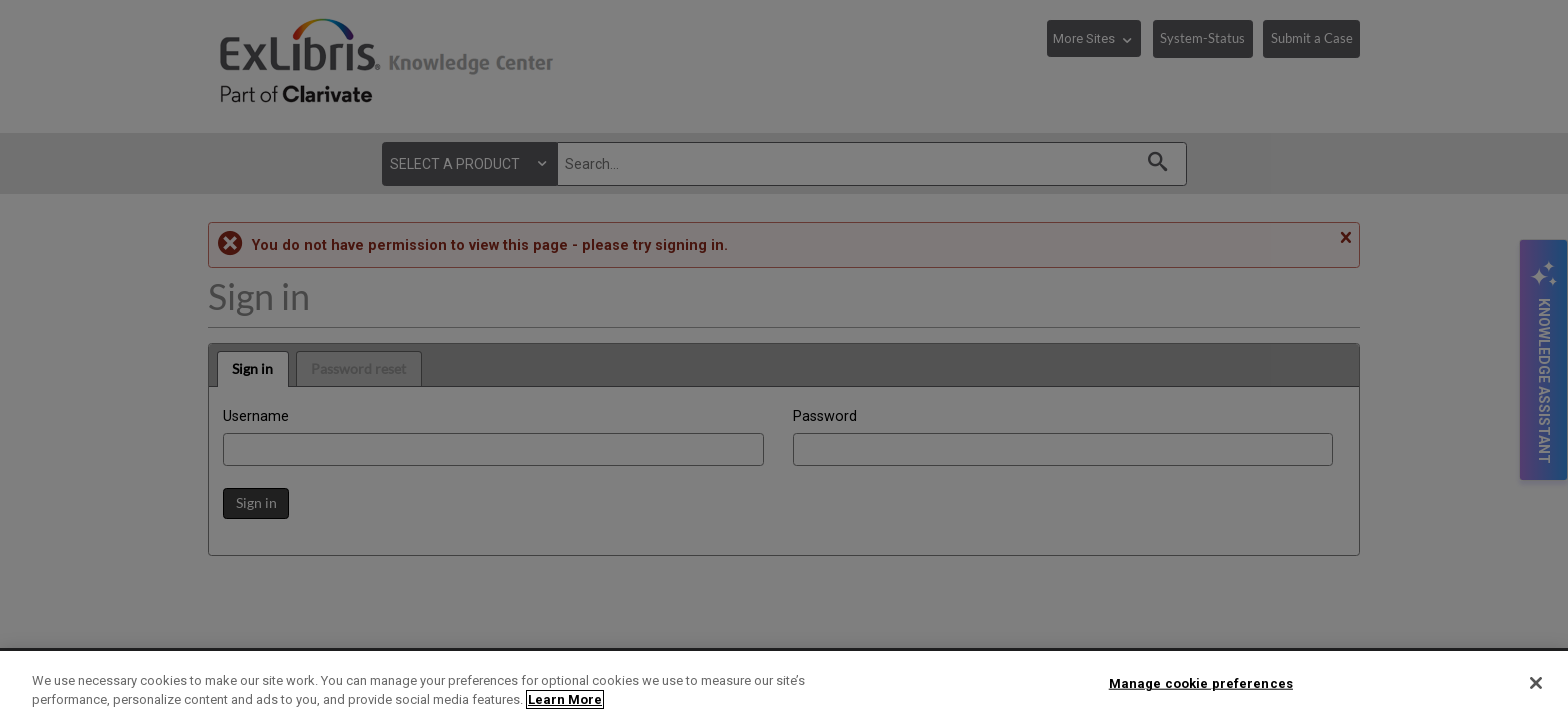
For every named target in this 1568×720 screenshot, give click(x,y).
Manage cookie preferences (1201, 683)
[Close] (1536, 683)
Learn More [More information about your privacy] (565, 699)
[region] (784, 685)
